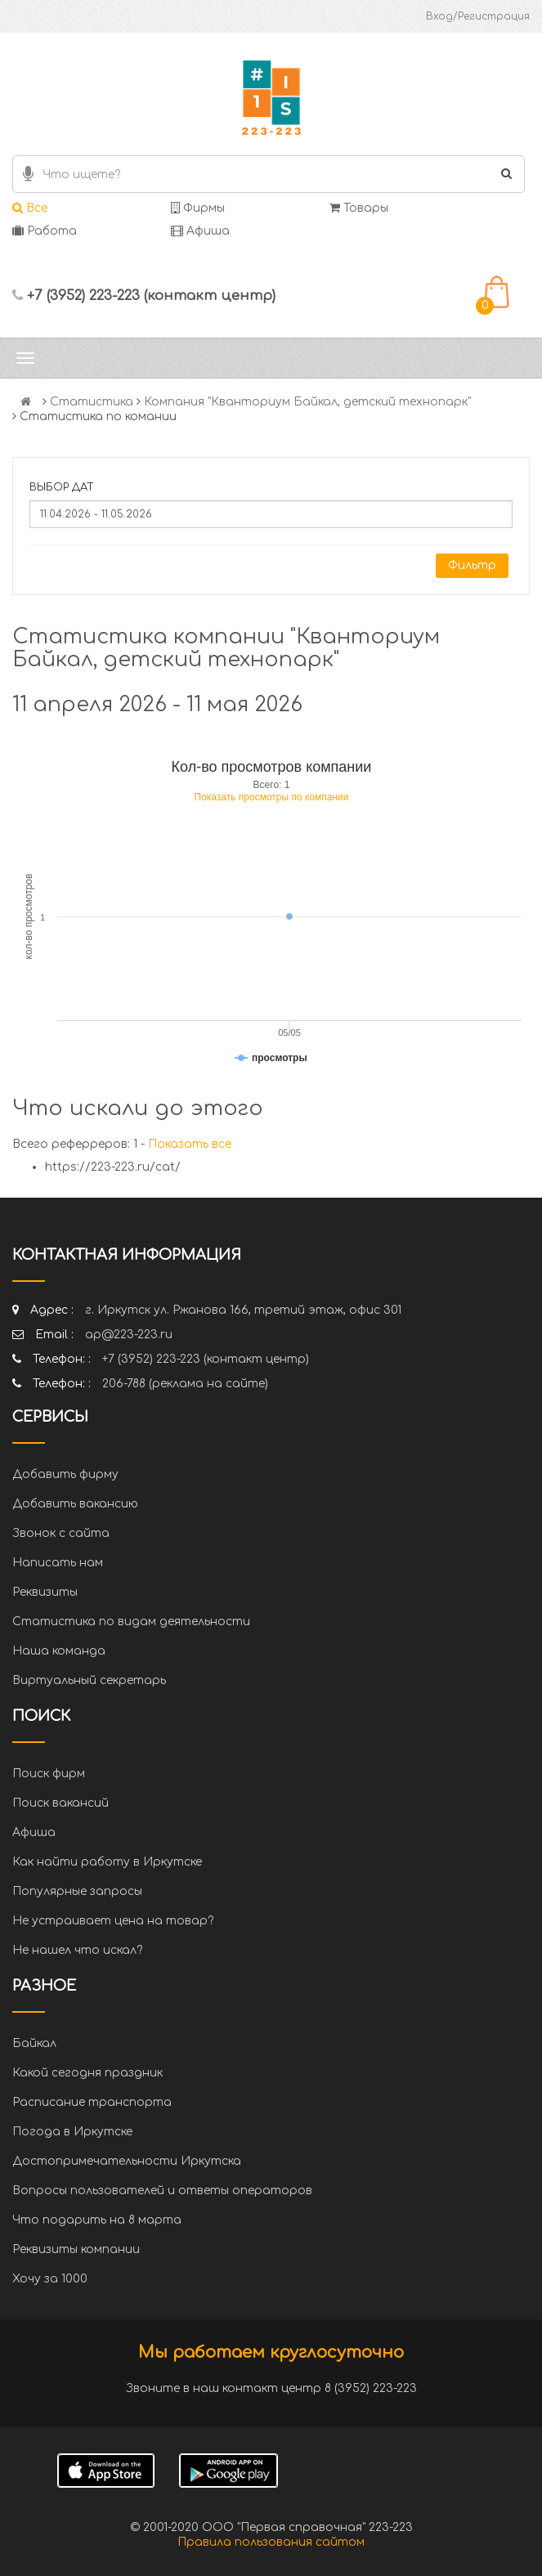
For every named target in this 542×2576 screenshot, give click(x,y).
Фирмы (198, 208)
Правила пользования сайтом (271, 2542)
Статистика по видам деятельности (131, 1621)
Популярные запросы (77, 1891)
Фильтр (472, 565)
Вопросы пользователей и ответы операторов (162, 2190)
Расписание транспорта (92, 2102)
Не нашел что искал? (77, 1950)
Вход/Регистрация (478, 16)
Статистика (91, 402)
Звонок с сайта (61, 1533)
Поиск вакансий (60, 1803)
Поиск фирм (48, 1773)
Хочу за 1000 (49, 2279)
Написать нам (57, 1563)
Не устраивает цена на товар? (112, 1921)
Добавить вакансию (75, 1504)
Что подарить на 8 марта (96, 2220)
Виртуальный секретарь (89, 1680)
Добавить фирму (65, 1474)
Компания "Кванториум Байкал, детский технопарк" (307, 402)
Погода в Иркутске (72, 2132)
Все (29, 208)
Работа (44, 231)
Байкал (34, 2043)
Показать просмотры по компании (272, 797)
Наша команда (58, 1651)
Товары (358, 208)
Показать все (189, 1144)
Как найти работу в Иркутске (107, 1862)
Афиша (200, 231)
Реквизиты (45, 1592)
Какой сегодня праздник (87, 2073)
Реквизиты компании (76, 2249)
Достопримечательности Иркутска (126, 2161)
